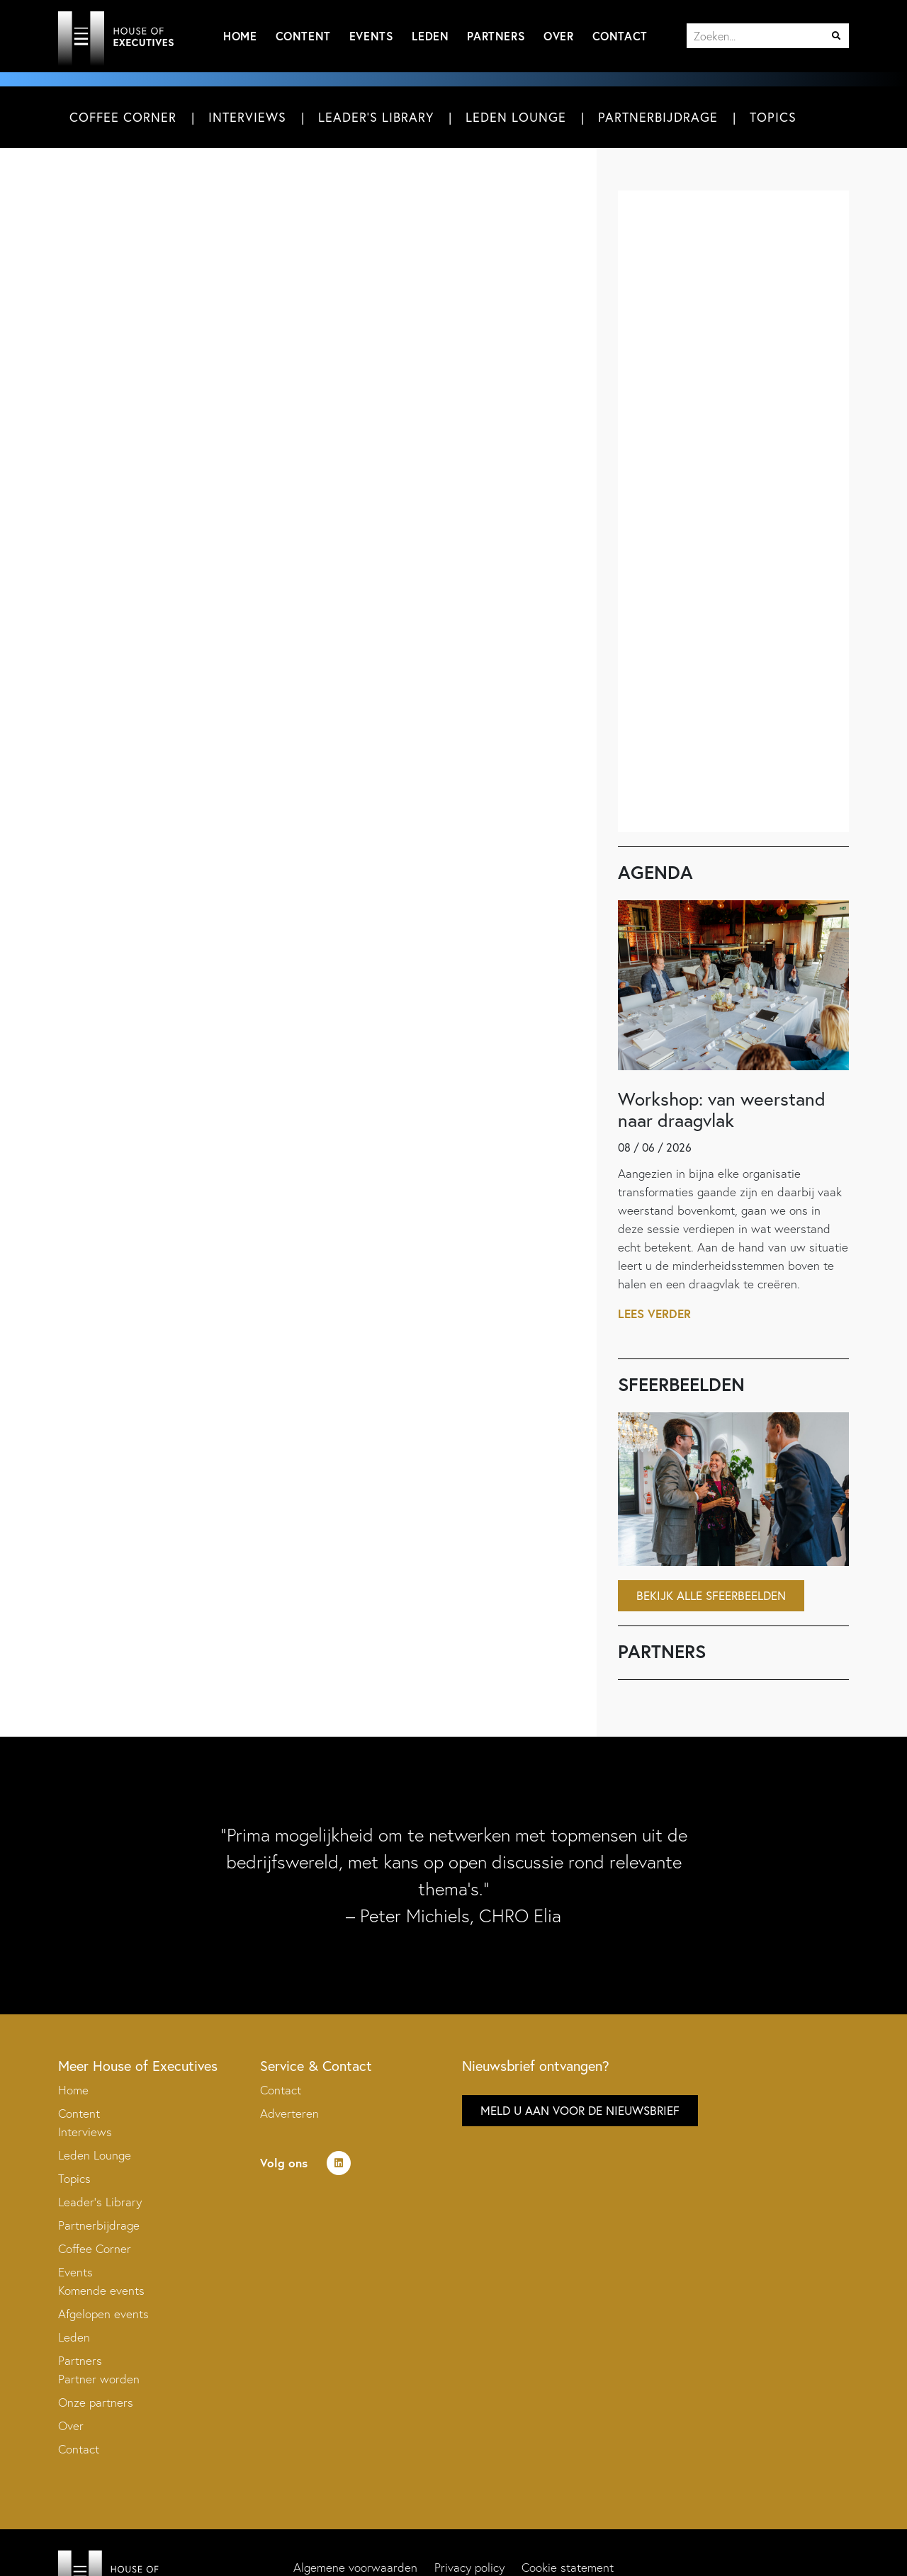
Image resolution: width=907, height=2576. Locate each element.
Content (303, 35)
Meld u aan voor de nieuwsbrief (580, 2110)
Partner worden (99, 2378)
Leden (430, 35)
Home (240, 35)
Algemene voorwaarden (355, 2567)
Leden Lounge (516, 116)
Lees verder (654, 1313)
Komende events (101, 2290)
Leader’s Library (100, 2201)
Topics (773, 116)
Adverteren (289, 2113)
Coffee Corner (122, 116)
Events (371, 35)
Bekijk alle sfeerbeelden (711, 1595)
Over (558, 35)
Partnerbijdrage (658, 116)
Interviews (247, 116)
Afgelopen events (103, 2313)
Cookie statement (568, 2567)
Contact (620, 35)
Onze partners (95, 2402)
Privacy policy (469, 2567)
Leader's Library (376, 116)
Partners (496, 35)
